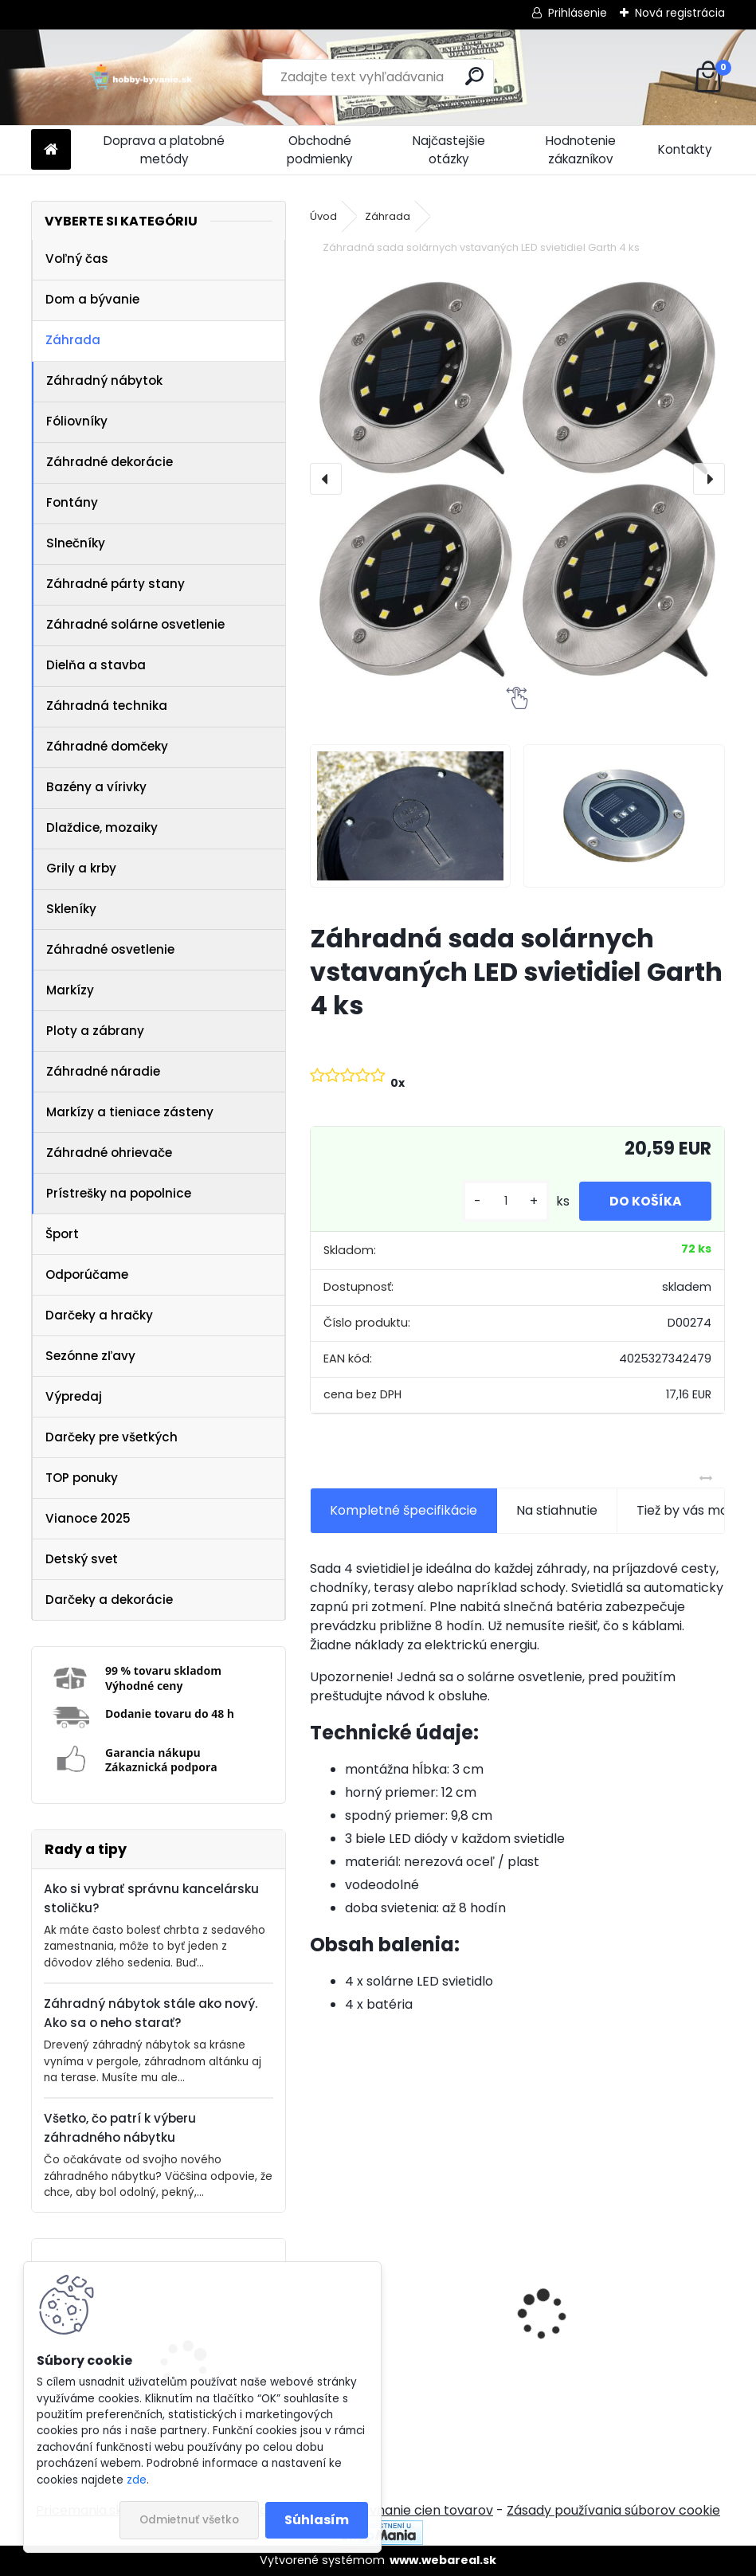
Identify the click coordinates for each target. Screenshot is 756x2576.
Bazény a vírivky (96, 786)
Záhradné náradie (103, 1071)
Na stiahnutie (556, 1510)
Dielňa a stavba (96, 665)
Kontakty (685, 149)
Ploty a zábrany (95, 1030)
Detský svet (81, 1559)
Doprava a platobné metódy (164, 149)
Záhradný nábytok (104, 380)
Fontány (72, 502)
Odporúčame (86, 1274)
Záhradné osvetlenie (110, 949)
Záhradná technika (106, 705)
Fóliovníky (77, 421)
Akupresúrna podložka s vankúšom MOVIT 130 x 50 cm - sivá (614, 2331)
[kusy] (502, 1201)
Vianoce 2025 (88, 1518)
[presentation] (326, 479)
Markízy (70, 990)
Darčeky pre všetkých (111, 1437)
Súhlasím (316, 2520)
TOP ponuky (81, 1477)
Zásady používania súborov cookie (613, 2510)
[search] (474, 76)
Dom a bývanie (92, 299)
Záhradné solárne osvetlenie (135, 624)
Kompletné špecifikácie (403, 1510)
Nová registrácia (680, 13)
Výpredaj (73, 1396)
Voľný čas (76, 258)
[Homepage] (51, 150)
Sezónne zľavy (90, 1355)
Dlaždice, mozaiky (102, 827)
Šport (62, 1233)
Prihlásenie (577, 13)
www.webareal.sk (443, 2560)
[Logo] (140, 77)
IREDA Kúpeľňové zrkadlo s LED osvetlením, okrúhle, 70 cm (404, 2340)
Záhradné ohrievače (109, 1152)
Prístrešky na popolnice (118, 1193)
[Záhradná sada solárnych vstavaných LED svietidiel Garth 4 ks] (517, 479)
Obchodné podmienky (320, 149)
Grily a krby (81, 868)
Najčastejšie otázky (449, 149)
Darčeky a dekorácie (109, 1599)
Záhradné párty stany (115, 583)
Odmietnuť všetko (189, 2519)
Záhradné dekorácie (109, 461)
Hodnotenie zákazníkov (581, 149)
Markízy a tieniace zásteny (129, 1112)
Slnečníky (75, 543)
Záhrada (72, 339)
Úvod (323, 216)
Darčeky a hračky (99, 1315)
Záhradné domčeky (107, 746)
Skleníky (71, 908)
